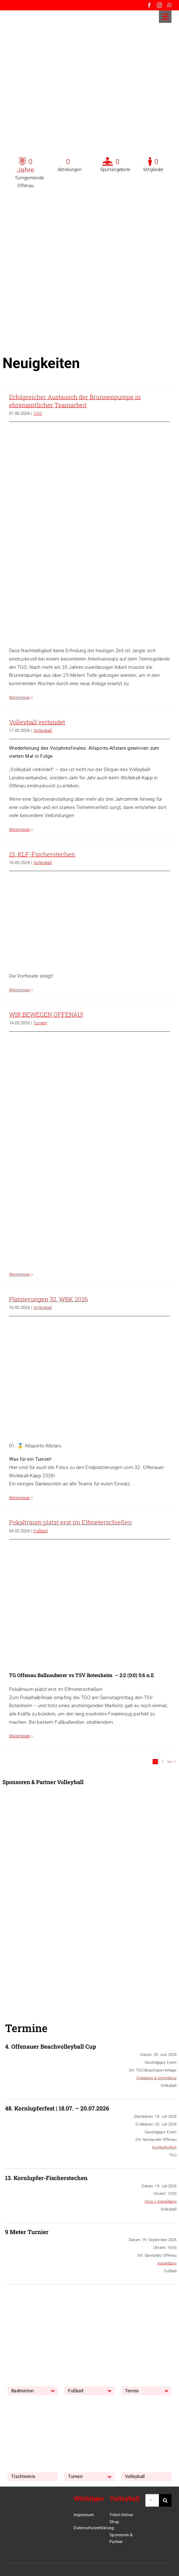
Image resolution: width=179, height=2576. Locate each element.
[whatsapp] (169, 5)
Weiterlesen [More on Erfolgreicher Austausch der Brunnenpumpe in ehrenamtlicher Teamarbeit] (19, 697)
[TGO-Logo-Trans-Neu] (25, 2496)
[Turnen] (89, 2403)
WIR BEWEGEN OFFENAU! (46, 1015)
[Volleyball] (146, 2403)
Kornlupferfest (164, 2147)
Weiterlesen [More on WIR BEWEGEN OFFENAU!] (19, 1274)
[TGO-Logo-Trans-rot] (23, 13)
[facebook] (149, 5)
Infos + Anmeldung (160, 2201)
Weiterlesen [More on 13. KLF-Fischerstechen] (19, 990)
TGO (37, 413)
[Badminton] (33, 2317)
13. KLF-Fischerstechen (42, 854)
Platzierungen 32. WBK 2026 (48, 1299)
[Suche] (165, 2500)
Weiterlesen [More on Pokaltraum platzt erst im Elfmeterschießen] (19, 1736)
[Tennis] (146, 2317)
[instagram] (159, 5)
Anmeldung (166, 2263)
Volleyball (42, 730)
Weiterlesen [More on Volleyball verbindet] (19, 829)
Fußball (40, 1530)
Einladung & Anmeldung (156, 2078)
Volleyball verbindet (37, 722)
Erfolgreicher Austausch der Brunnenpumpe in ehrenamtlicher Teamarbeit (75, 401)
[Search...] (152, 2500)
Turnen (40, 1022)
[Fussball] (89, 2317)
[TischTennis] (33, 2403)
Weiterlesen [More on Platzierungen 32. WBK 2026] (19, 1497)
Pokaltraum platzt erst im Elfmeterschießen (70, 1522)
